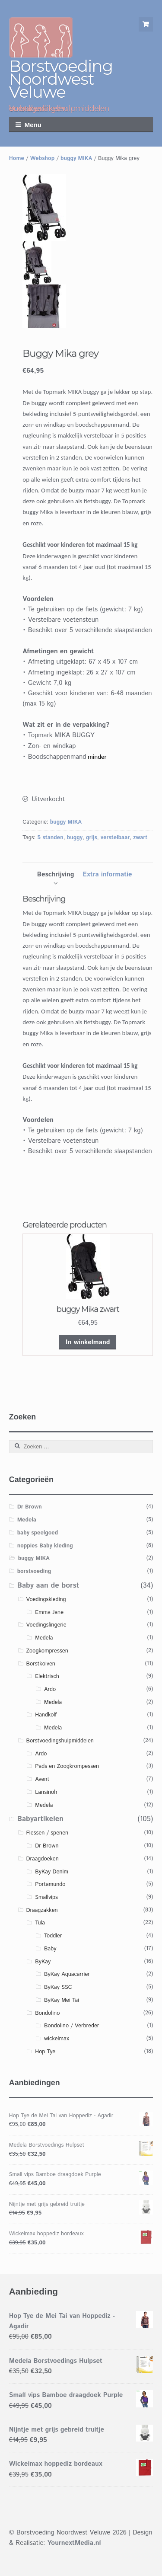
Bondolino (47, 2013)
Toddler (53, 1936)
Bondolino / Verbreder (71, 2026)
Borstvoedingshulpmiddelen (59, 1741)
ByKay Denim (51, 1872)
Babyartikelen (40, 1819)
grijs (91, 838)
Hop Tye (45, 2052)
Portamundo (50, 1884)
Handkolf (46, 1715)
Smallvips (46, 1897)
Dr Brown (29, 1507)
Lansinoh (46, 1792)
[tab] (55, 874)
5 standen (50, 838)
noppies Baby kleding (45, 1546)
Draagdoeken (42, 1859)
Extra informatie (107, 874)
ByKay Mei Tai (61, 2000)
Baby (50, 1949)
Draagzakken (41, 1910)
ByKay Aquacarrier (67, 1974)
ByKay (43, 1962)
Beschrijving (55, 874)
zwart (140, 838)
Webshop (42, 158)
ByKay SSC (58, 1987)
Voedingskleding (46, 1599)
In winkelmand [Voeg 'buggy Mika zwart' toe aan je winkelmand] (88, 1342)
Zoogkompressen (47, 1651)
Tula (40, 1923)
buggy (75, 838)
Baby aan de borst (48, 1585)
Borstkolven (40, 1664)
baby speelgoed (37, 1533)
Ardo (50, 1689)
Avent (42, 1779)
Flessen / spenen (47, 1833)
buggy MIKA (76, 158)
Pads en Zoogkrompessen (67, 1766)
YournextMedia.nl (74, 2542)
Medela (26, 1520)
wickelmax (56, 2039)
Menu (33, 124)
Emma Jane (49, 1612)
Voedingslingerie (46, 1625)
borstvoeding (34, 1571)
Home (16, 158)
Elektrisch (47, 1676)
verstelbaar (115, 838)
